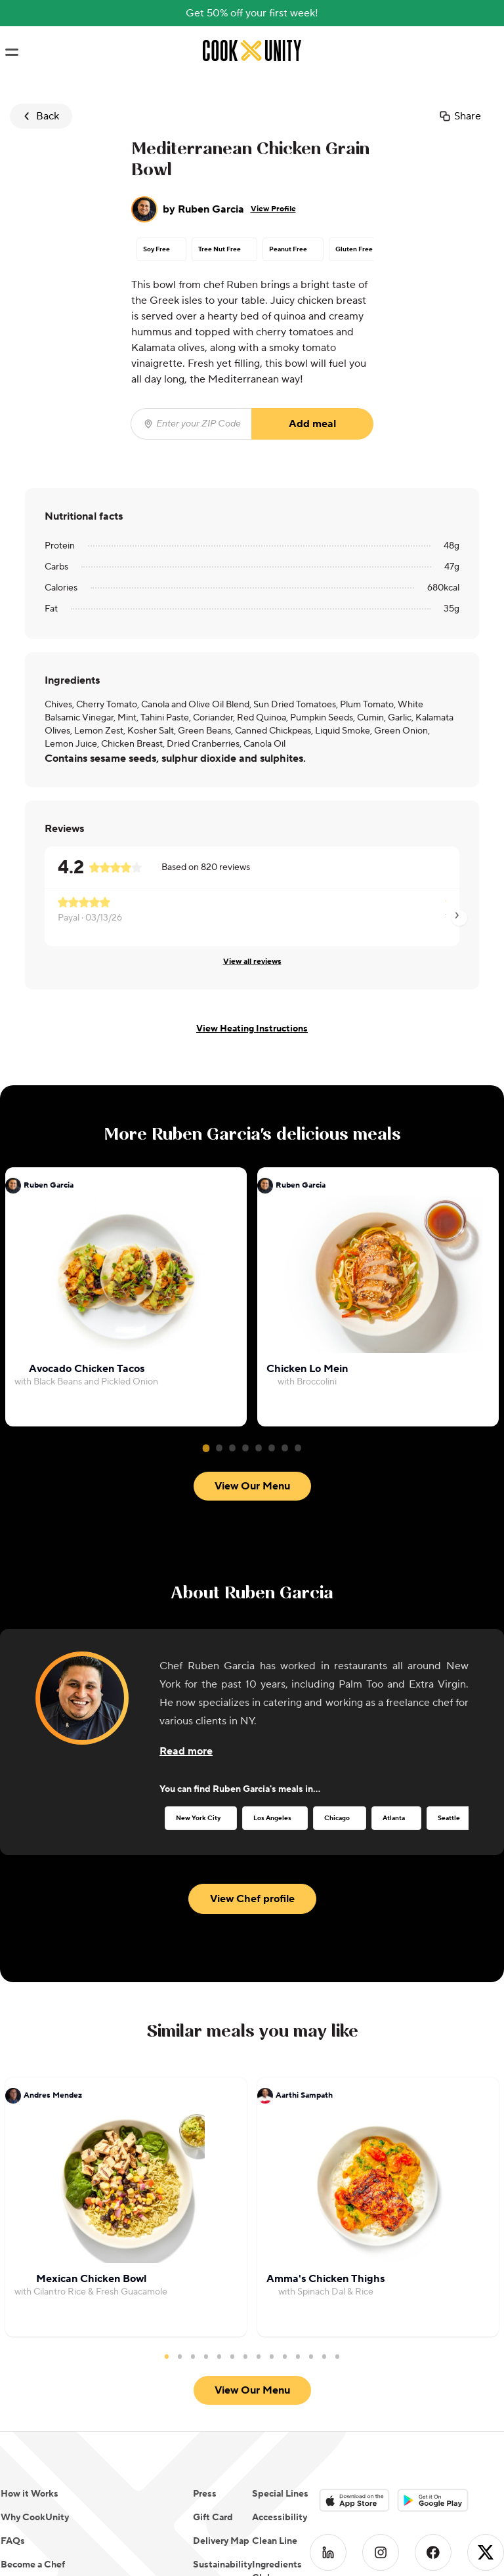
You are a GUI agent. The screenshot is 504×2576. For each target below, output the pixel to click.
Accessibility (279, 2518)
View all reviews (252, 961)
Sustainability (222, 2565)
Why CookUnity (35, 2518)
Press (205, 2494)
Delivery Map (221, 2541)
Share (459, 116)
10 (284, 2356)
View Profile (273, 209)
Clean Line (274, 2541)
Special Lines (280, 2494)
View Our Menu (252, 1486)
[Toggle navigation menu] (11, 52)
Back (39, 116)
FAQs (13, 2541)
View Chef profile (252, 1898)
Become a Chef (33, 2565)
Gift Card (213, 2518)
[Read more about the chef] (186, 1751)
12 (311, 2356)
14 (337, 2356)
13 (324, 2356)
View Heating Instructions (252, 1029)
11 (297, 2356)
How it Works (29, 2494)
